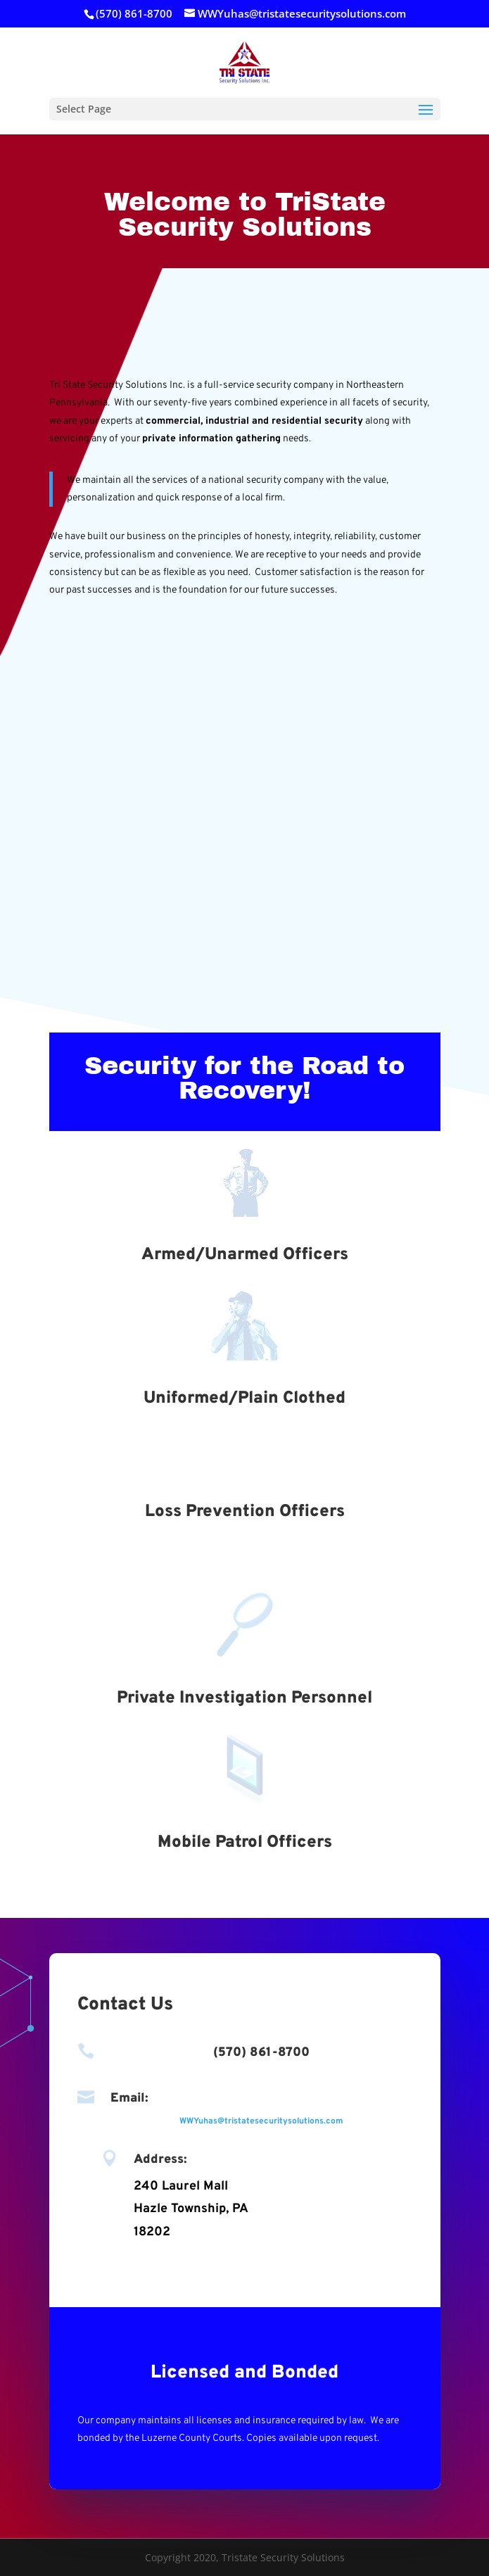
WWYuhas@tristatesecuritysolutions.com (261, 2121)
